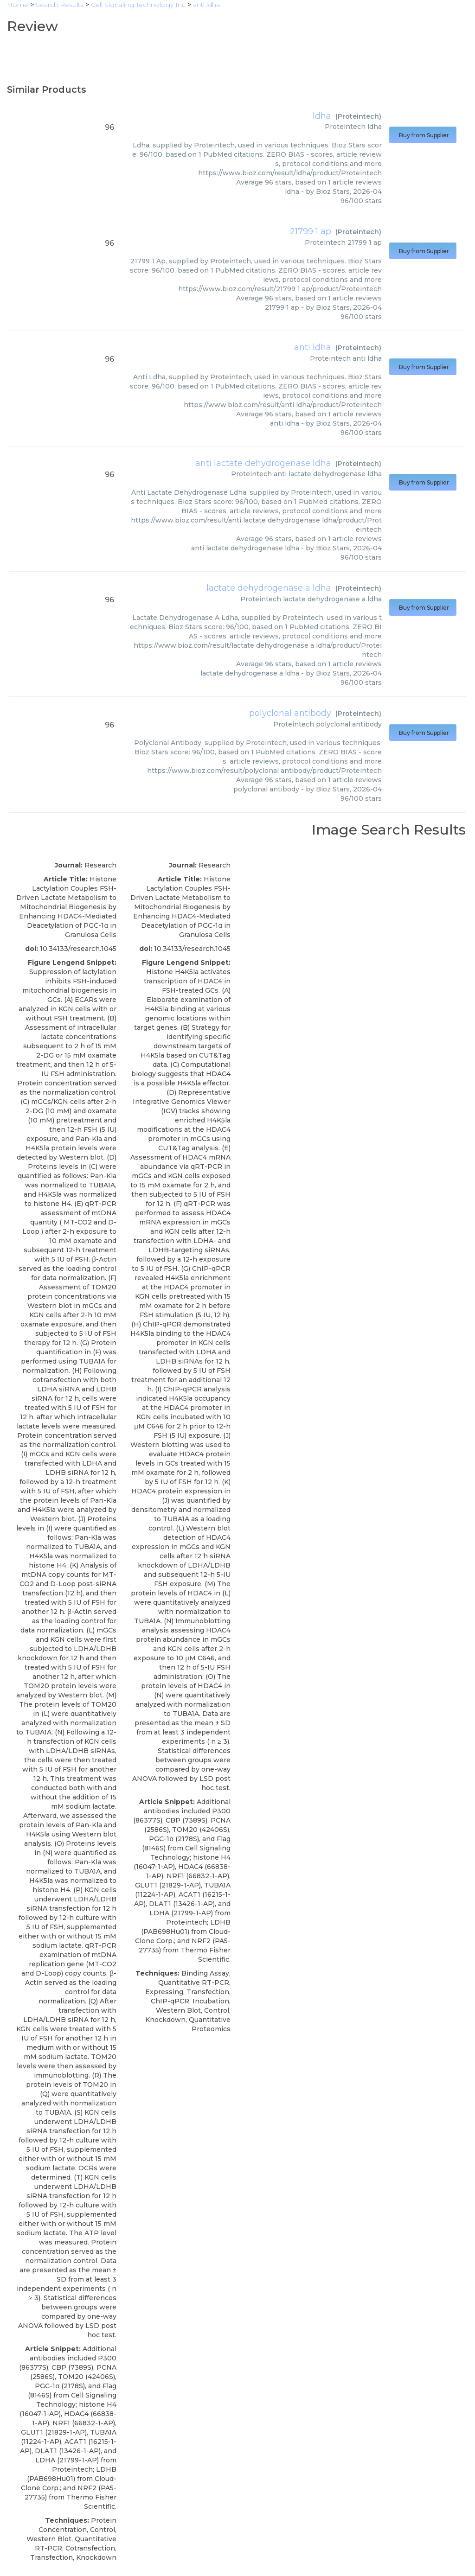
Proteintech (358, 116)
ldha (322, 116)
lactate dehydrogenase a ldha (268, 588)
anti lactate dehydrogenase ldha (263, 463)
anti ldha (312, 347)
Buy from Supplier (423, 135)
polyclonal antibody (290, 713)
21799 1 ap (310, 231)
